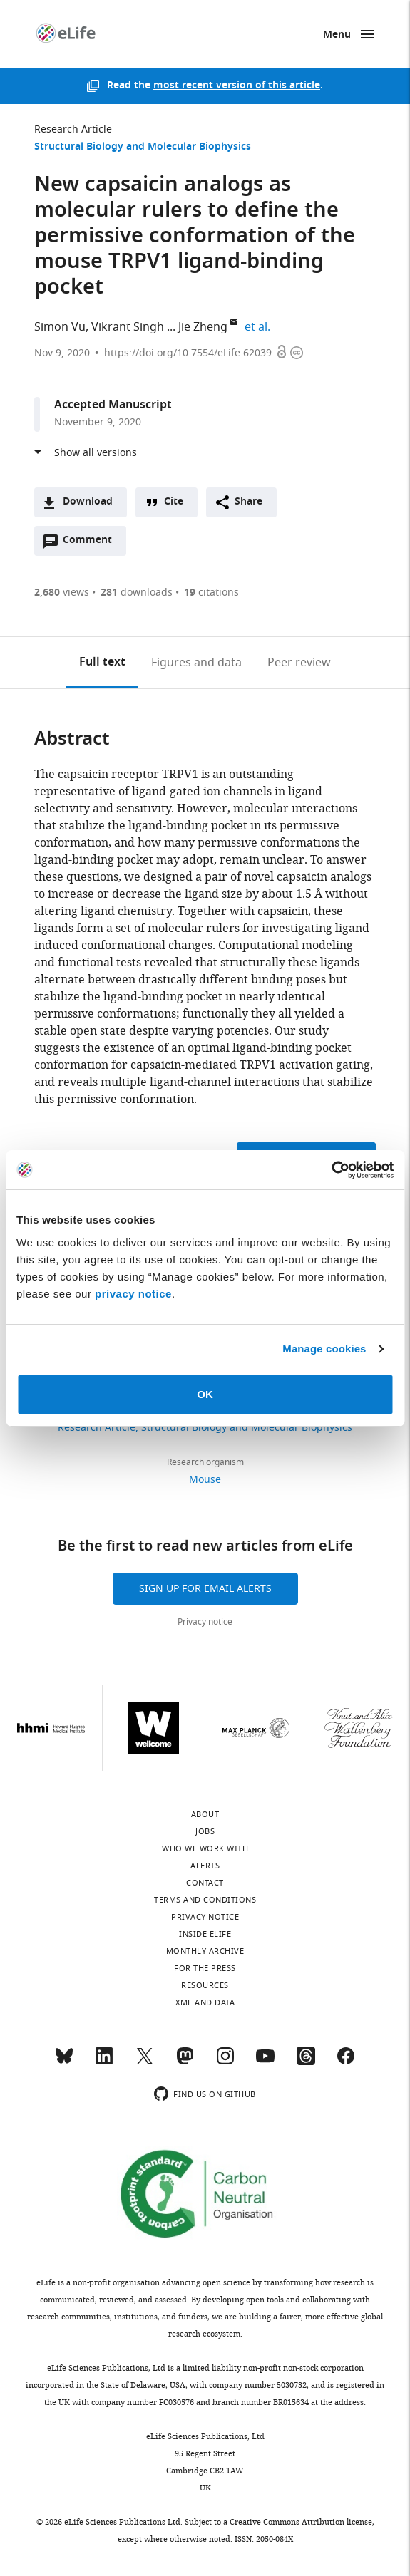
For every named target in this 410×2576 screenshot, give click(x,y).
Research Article (73, 129)
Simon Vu (60, 327)
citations (211, 592)
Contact (205, 1882)
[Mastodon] (185, 2062)
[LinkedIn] (104, 2062)
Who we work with (205, 1848)
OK (205, 1394)
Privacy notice (205, 1621)
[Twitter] (145, 2062)
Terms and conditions (205, 1899)
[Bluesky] (64, 2062)
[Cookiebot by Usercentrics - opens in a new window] (331, 1170)
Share (248, 502)
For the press (205, 1968)
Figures (196, 662)
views (61, 592)
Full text (102, 662)
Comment (92, 544)
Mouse (205, 1479)
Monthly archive (205, 1951)
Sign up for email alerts (205, 1588)
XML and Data (205, 2002)
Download (88, 502)
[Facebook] (346, 2062)
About (205, 1814)
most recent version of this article (236, 86)
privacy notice (133, 1294)
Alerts (205, 1865)
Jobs (205, 1831)
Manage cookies (324, 1349)
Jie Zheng (202, 327)
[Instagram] (225, 2062)
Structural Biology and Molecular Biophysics (142, 147)
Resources (205, 1985)
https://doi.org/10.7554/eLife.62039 (188, 353)
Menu (337, 35)
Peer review (299, 662)
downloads (137, 592)
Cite (173, 502)
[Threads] (306, 2062)
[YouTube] (265, 2062)
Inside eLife (205, 1934)
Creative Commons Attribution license (301, 2522)
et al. (260, 327)
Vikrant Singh (127, 327)
